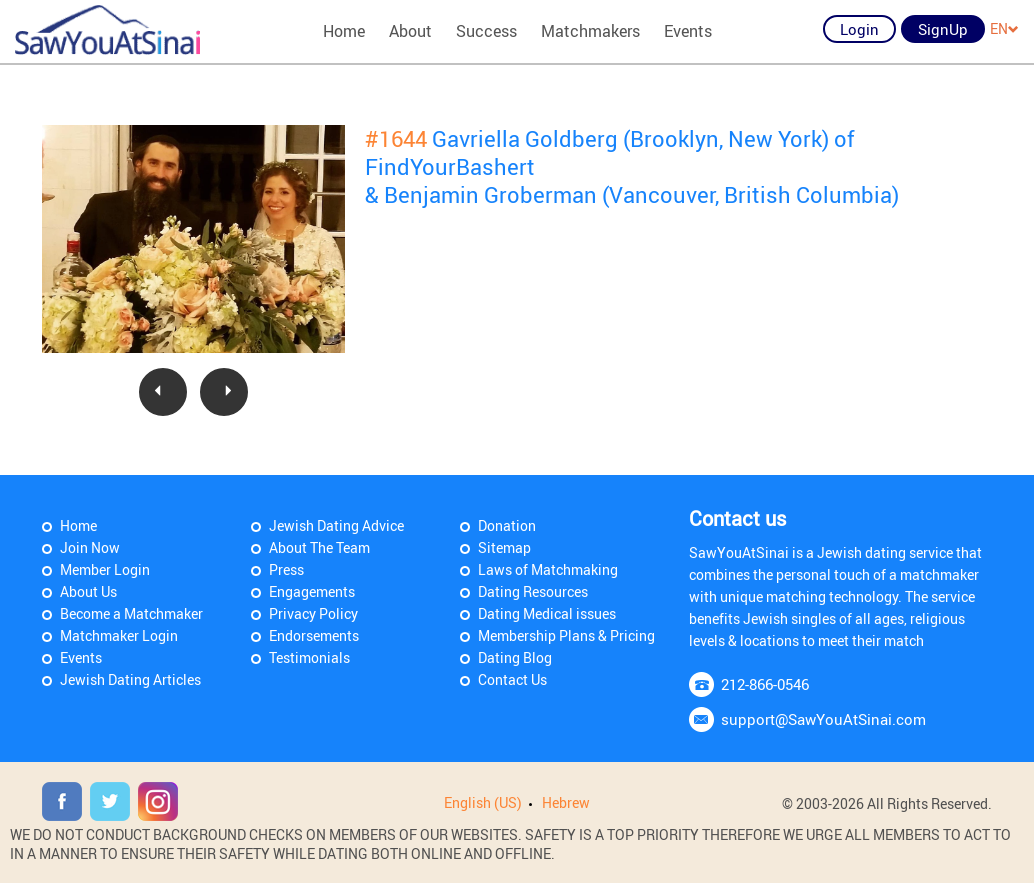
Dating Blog (515, 657)
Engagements (312, 591)
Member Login (105, 569)
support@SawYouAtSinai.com (823, 719)
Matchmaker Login (119, 635)
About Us (88, 591)
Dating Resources (533, 591)
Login (859, 29)
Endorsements (314, 635)
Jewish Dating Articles (130, 679)
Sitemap (504, 547)
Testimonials (309, 657)
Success (486, 31)
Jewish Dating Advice (336, 525)
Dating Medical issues (547, 613)
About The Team (319, 547)
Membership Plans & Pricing (566, 635)
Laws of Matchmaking (548, 569)
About (410, 31)
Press (286, 569)
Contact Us (512, 679)
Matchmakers (590, 31)
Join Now (90, 547)
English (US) (483, 802)
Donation (507, 525)
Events (688, 31)
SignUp (943, 29)
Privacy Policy (313, 613)
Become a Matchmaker (131, 613)
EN (1004, 28)
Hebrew (566, 802)
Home (344, 31)
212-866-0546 (765, 684)
